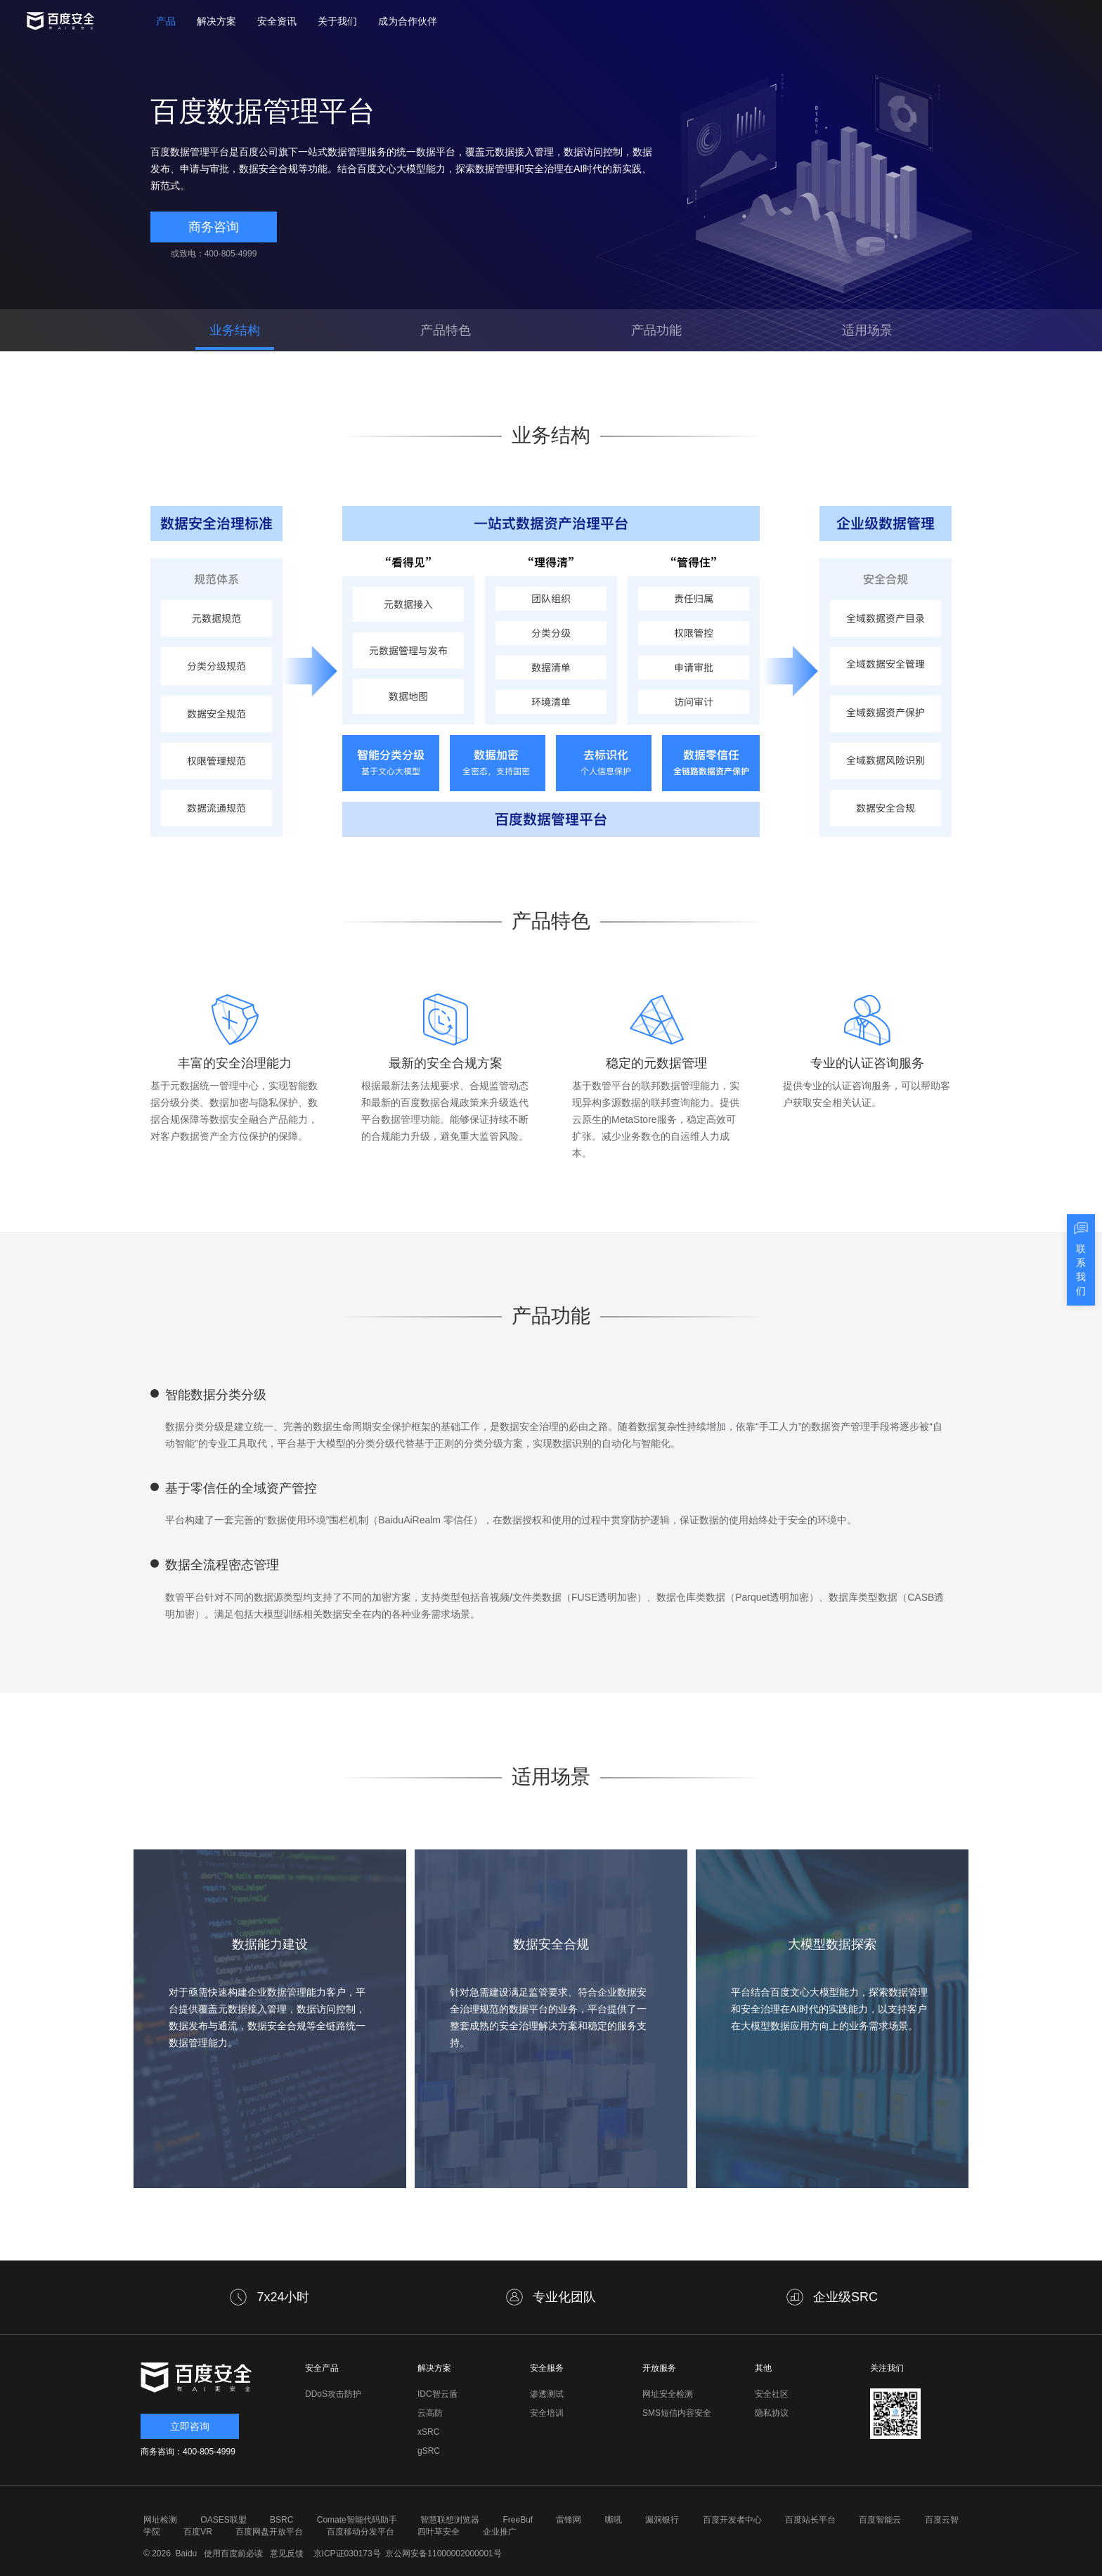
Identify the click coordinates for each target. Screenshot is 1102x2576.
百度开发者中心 (732, 2520)
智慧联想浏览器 (449, 2520)
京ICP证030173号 (347, 2553)
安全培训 (547, 2413)
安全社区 (772, 2394)
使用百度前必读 (232, 2553)
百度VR (197, 2532)
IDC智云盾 (437, 2394)
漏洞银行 (662, 2520)
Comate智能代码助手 (357, 2520)
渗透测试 (547, 2394)
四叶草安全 (438, 2532)
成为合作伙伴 (407, 21)
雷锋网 (568, 2520)
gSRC (428, 2451)
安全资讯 (277, 21)
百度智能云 (880, 2520)
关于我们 (337, 21)
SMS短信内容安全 (676, 2413)
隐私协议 (772, 2413)
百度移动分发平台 (360, 2532)
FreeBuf (518, 2520)
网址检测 (160, 2520)
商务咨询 (213, 227)
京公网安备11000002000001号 (443, 2553)
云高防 (430, 2413)
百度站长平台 (810, 2520)
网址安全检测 (667, 2394)
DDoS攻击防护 (333, 2394)
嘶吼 (613, 2520)
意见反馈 (285, 2553)
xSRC (428, 2432)
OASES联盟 (223, 2520)
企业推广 (500, 2532)
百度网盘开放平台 (269, 2532)
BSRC (281, 2520)
